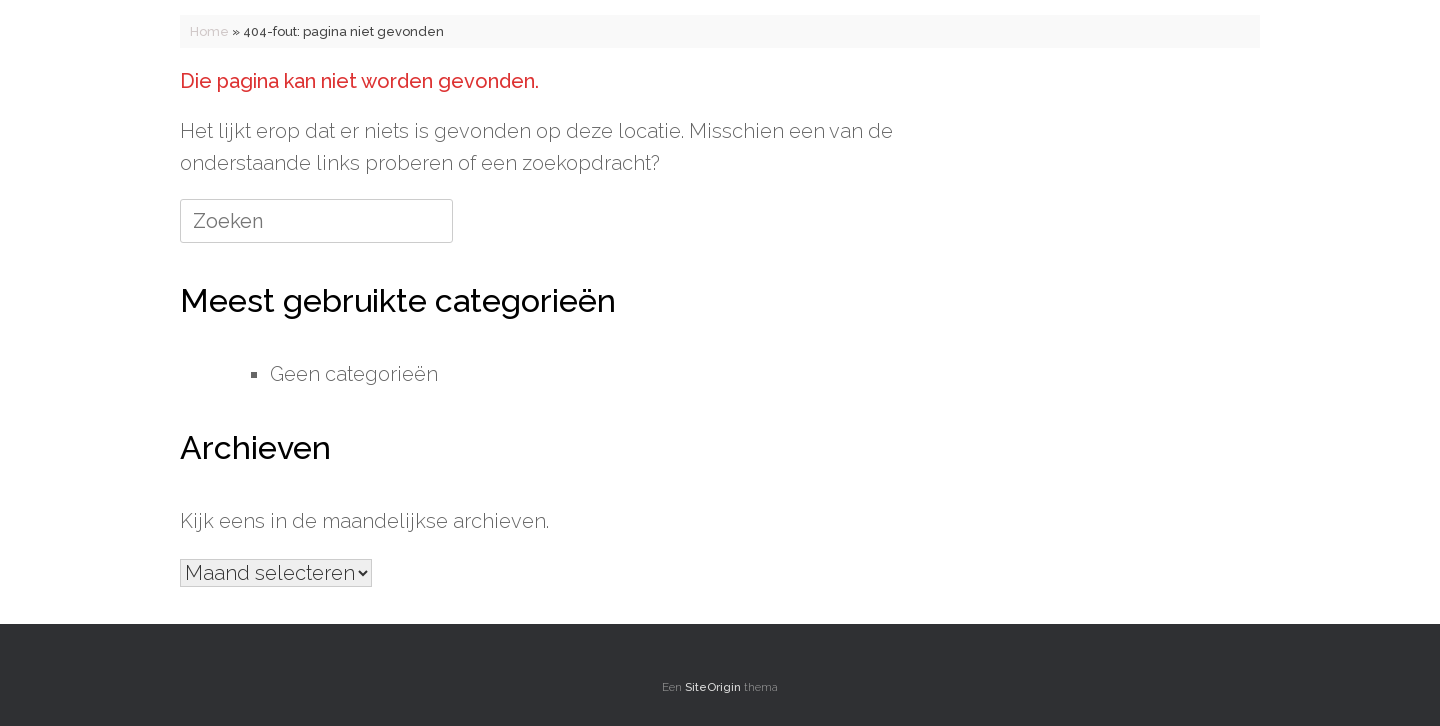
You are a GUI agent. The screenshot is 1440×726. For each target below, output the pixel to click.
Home (209, 31)
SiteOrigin (713, 687)
